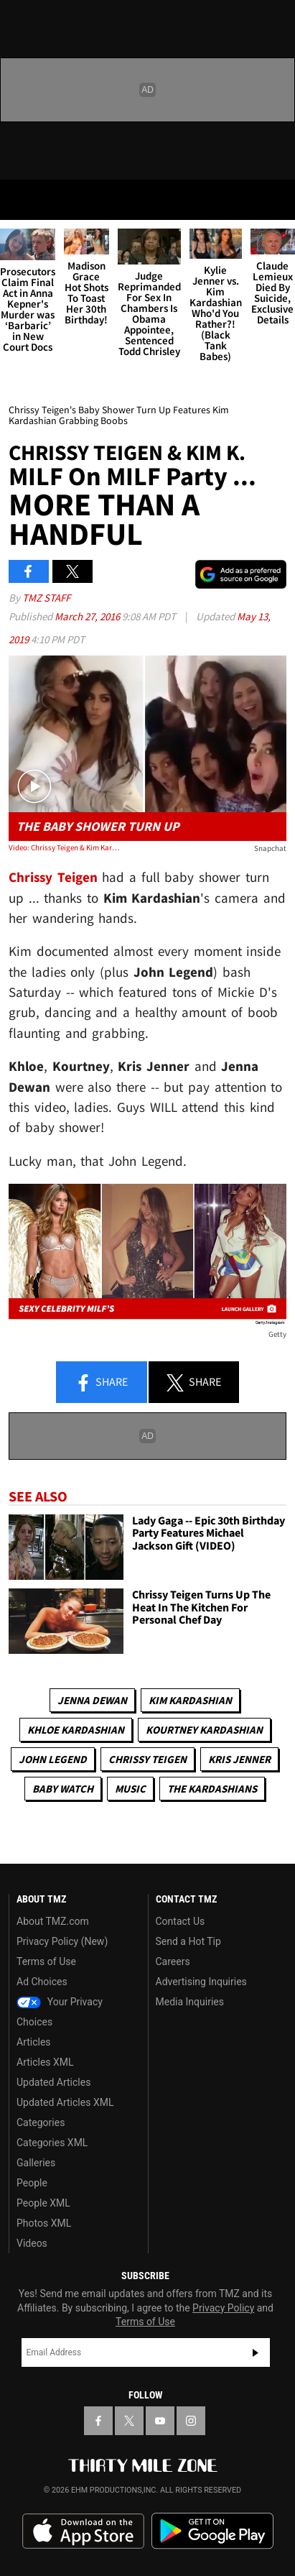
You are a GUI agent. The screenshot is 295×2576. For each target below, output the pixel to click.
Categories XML (52, 2142)
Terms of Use (46, 1961)
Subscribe (255, 2352)
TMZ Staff (46, 597)
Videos (32, 2243)
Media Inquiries (190, 2001)
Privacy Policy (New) (62, 1941)
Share (101, 1383)
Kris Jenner (239, 1759)
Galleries (36, 2162)
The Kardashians (212, 1788)
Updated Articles (53, 2082)
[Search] (275, 200)
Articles (34, 2042)
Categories (41, 2122)
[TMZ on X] (129, 2420)
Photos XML (44, 2223)
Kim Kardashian (190, 1700)
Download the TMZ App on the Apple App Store (83, 2531)
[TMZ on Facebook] (98, 2420)
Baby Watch (62, 1788)
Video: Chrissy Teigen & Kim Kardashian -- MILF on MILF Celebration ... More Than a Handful (64, 847)
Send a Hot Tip (188, 1941)
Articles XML (45, 2062)
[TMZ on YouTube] (160, 2420)
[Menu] (20, 200)
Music (130, 1788)
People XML (43, 2203)
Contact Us (180, 1921)
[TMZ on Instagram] (191, 2420)
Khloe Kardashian (75, 1729)
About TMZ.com (53, 1921)
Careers (173, 1961)
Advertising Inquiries (201, 1981)
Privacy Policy (223, 2308)
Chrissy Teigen (147, 1759)
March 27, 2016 (88, 616)
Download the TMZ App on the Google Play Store (212, 2531)
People (32, 2183)
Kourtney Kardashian (204, 1729)
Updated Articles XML (65, 2102)
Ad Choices (42, 1981)
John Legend (53, 1759)
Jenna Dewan (92, 1700)
